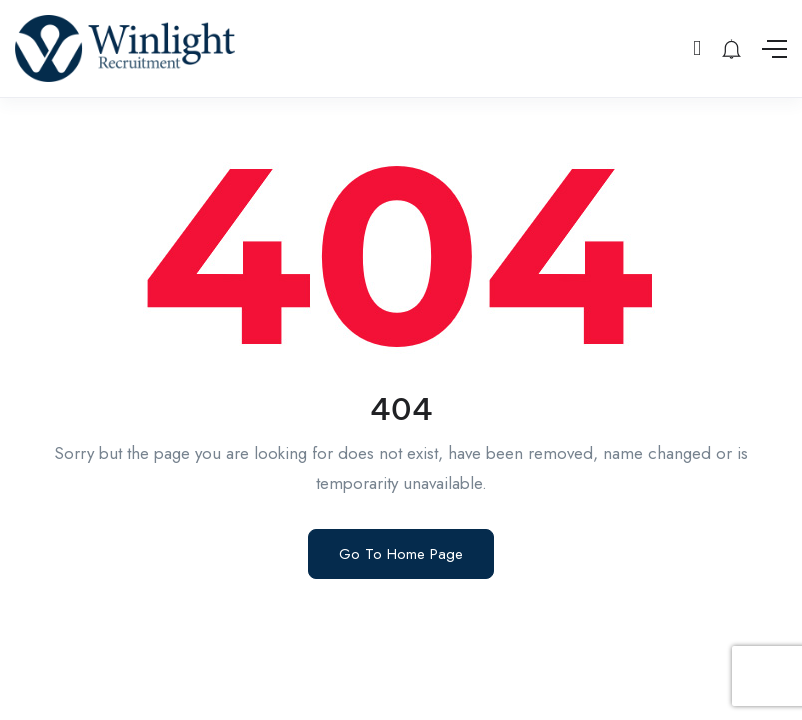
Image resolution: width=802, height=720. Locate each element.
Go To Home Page (401, 554)
